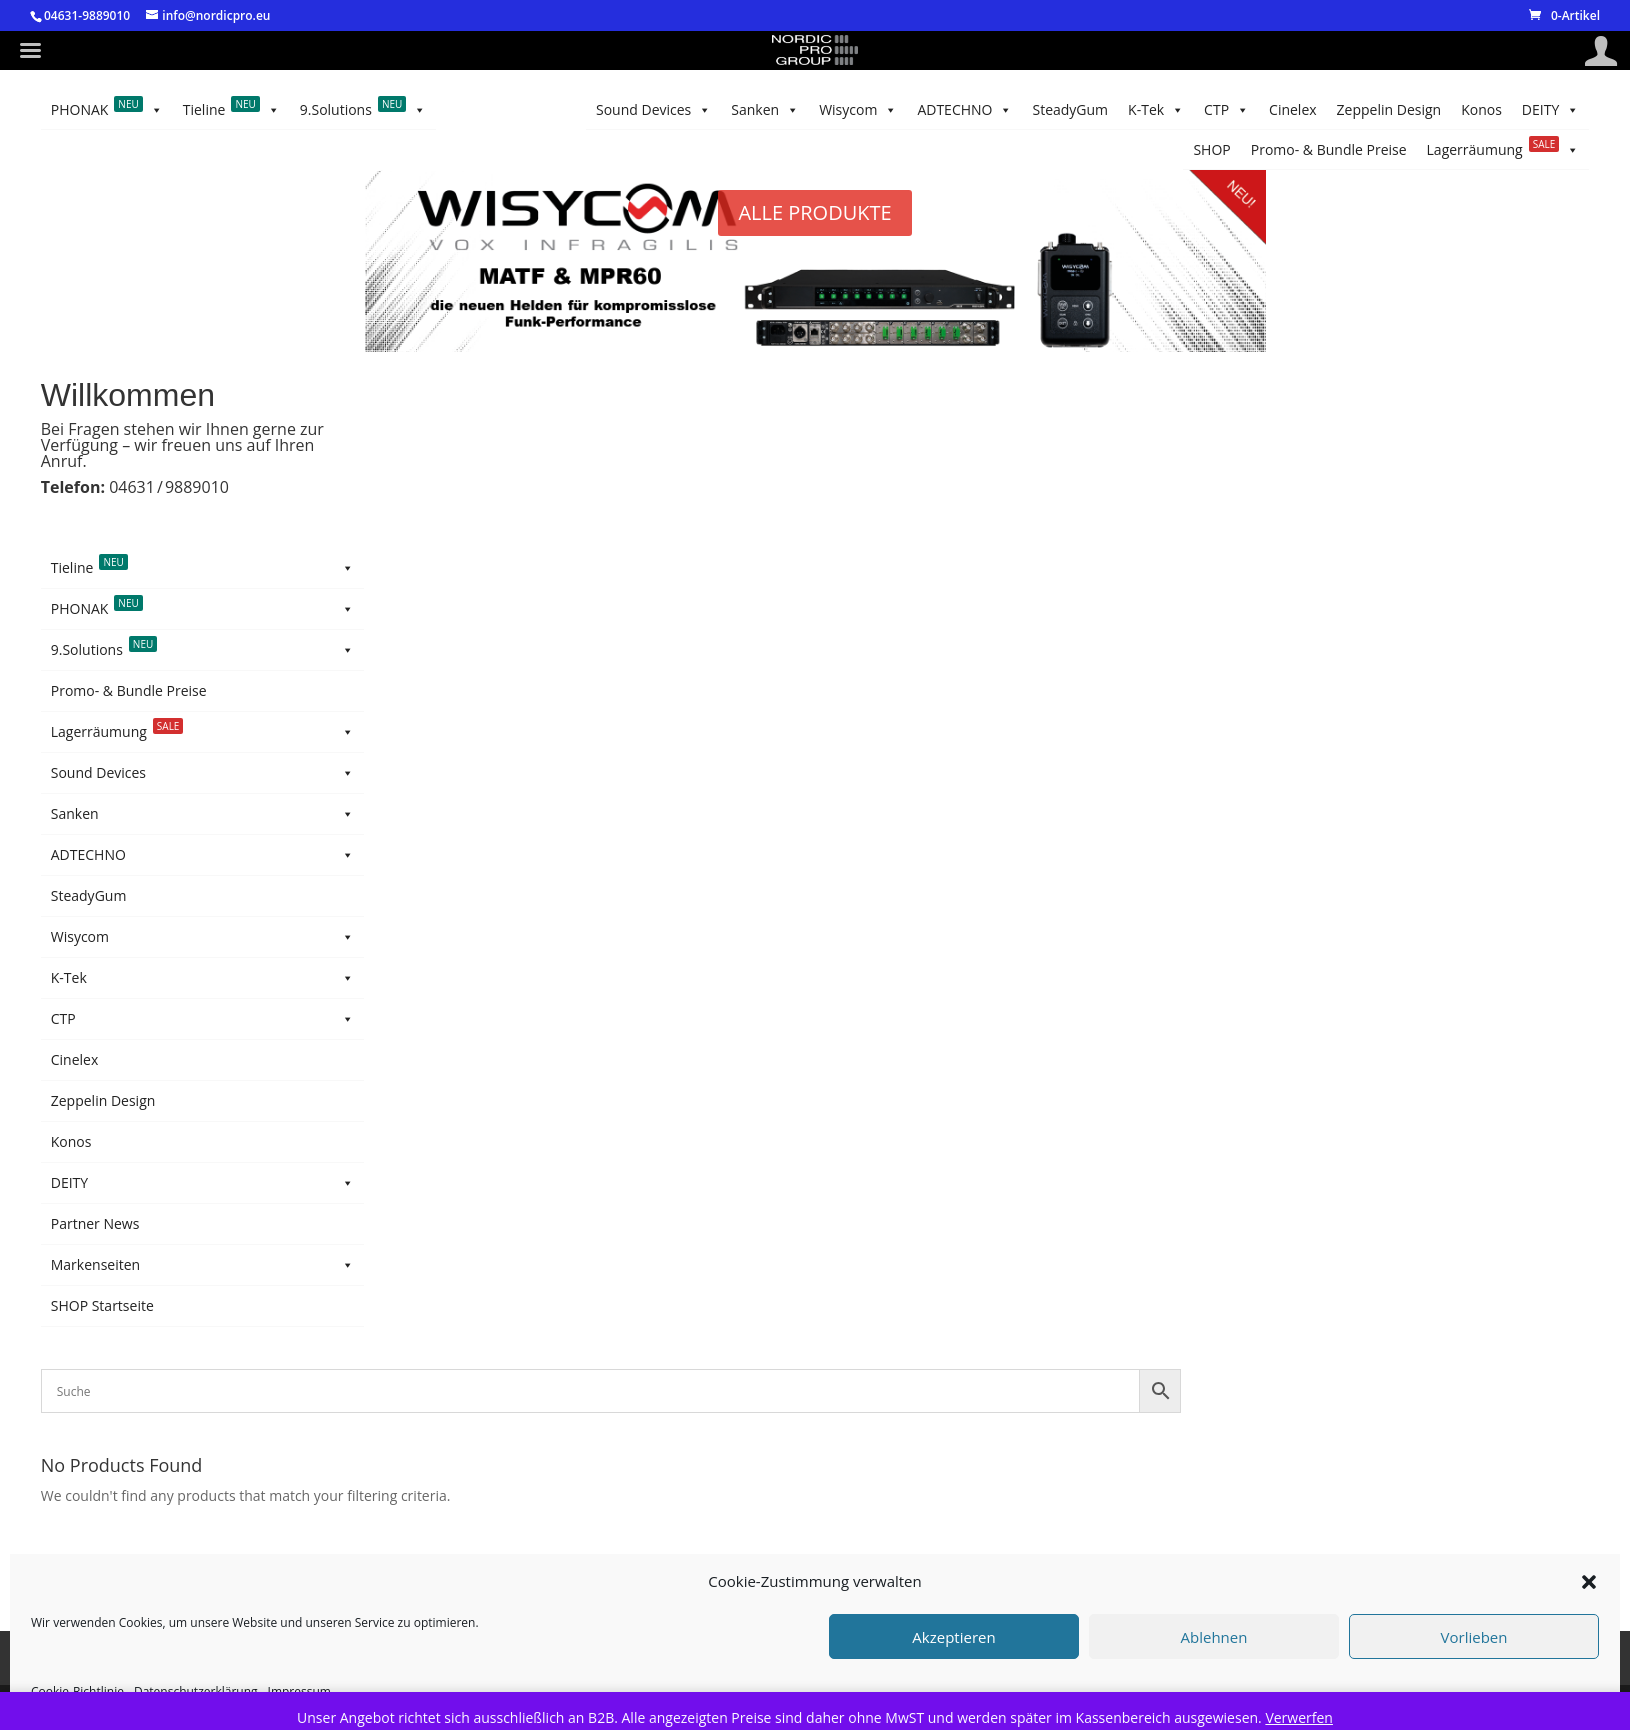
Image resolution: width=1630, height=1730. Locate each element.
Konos (288, 109)
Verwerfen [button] (1299, 1717)
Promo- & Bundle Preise (1444, 109)
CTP (542, 110)
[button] (1589, 1582)
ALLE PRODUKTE (814, 212)
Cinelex (477, 109)
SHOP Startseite (102, 1305)
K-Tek (613, 110)
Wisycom (911, 110)
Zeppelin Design (380, 109)
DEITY (218, 110)
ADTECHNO (804, 110)
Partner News (95, 1223)
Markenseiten (202, 1265)
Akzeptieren (953, 1637)
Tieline (99, 150)
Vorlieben (1474, 1637)
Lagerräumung (1269, 110)
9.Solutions (231, 150)
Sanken (1004, 110)
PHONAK (107, 110)
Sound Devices (1115, 110)
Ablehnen (1214, 1637)
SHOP (1560, 109)
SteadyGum (699, 109)
